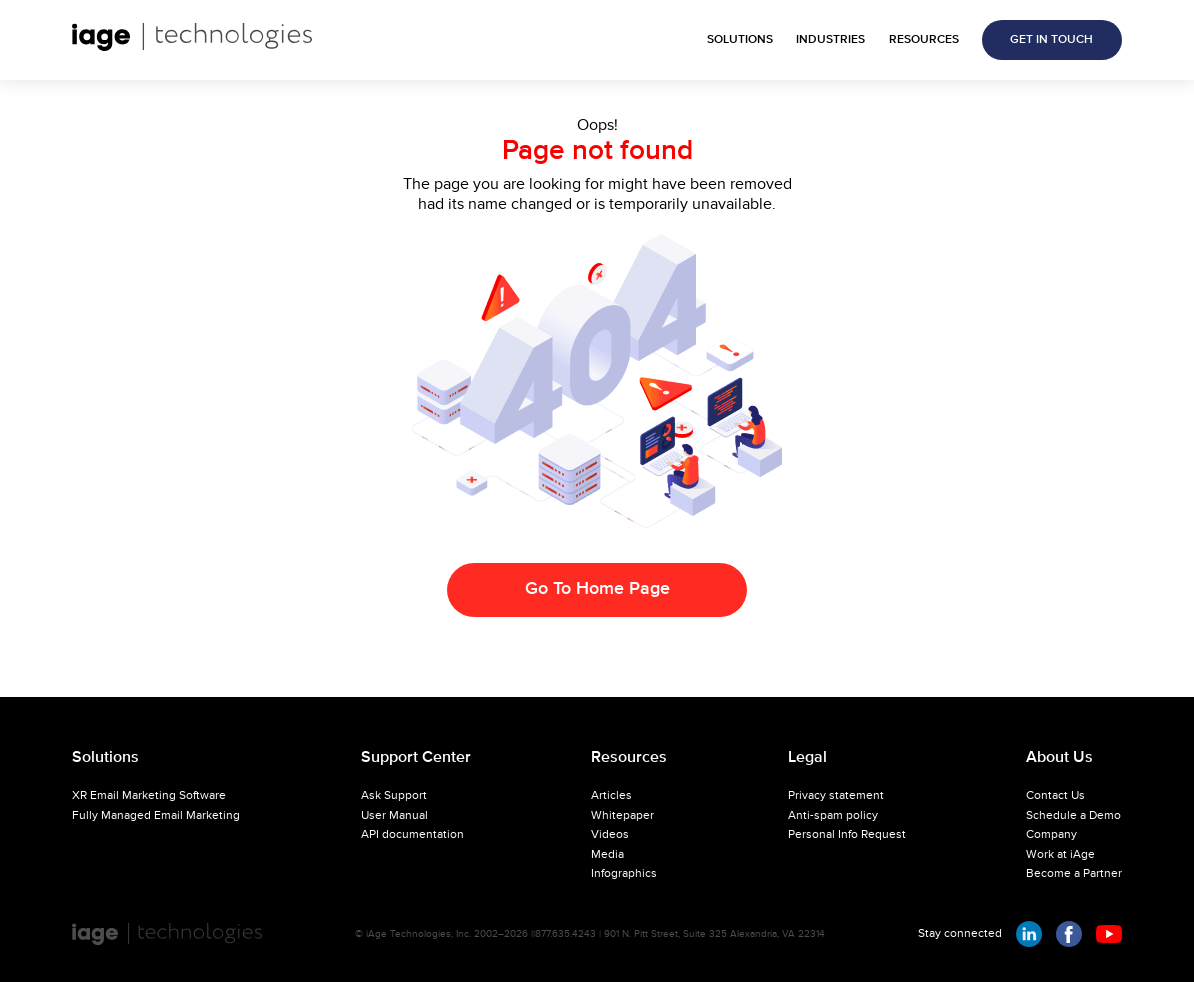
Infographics (624, 874)
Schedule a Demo (1073, 816)
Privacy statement (836, 796)
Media (607, 855)
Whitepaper (622, 816)
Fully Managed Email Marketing (156, 816)
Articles (611, 796)
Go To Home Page (597, 589)
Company (1051, 835)
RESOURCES (924, 40)
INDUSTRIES (830, 40)
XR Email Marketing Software (149, 796)
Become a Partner (1074, 874)
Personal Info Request (847, 835)
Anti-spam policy (833, 816)
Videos (610, 835)
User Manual (394, 816)
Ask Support (394, 796)
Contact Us (1055, 796)
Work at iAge (1060, 855)
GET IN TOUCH (1051, 40)
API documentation (412, 835)
